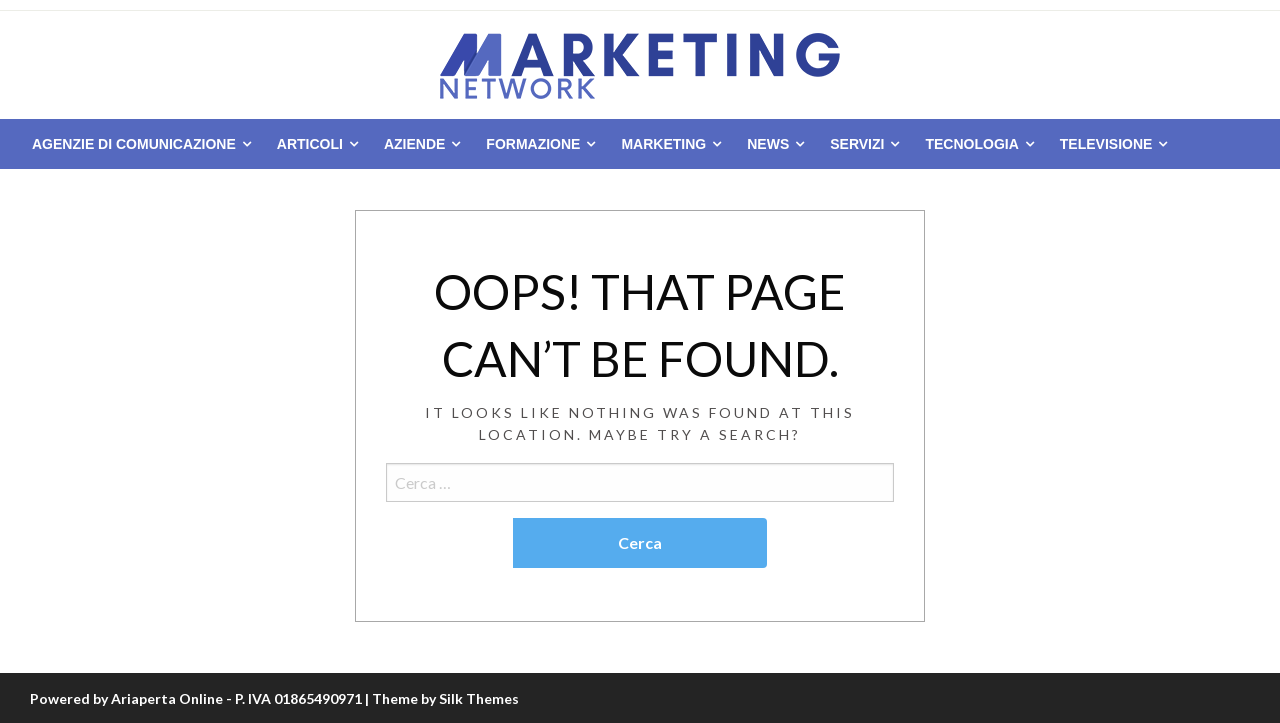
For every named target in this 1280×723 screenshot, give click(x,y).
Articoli (310, 144)
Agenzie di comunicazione (134, 144)
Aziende (414, 144)
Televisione (1106, 144)
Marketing (663, 144)
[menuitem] (137, 144)
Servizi (857, 144)
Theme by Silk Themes (445, 698)
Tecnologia (971, 144)
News (768, 144)
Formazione (533, 144)
